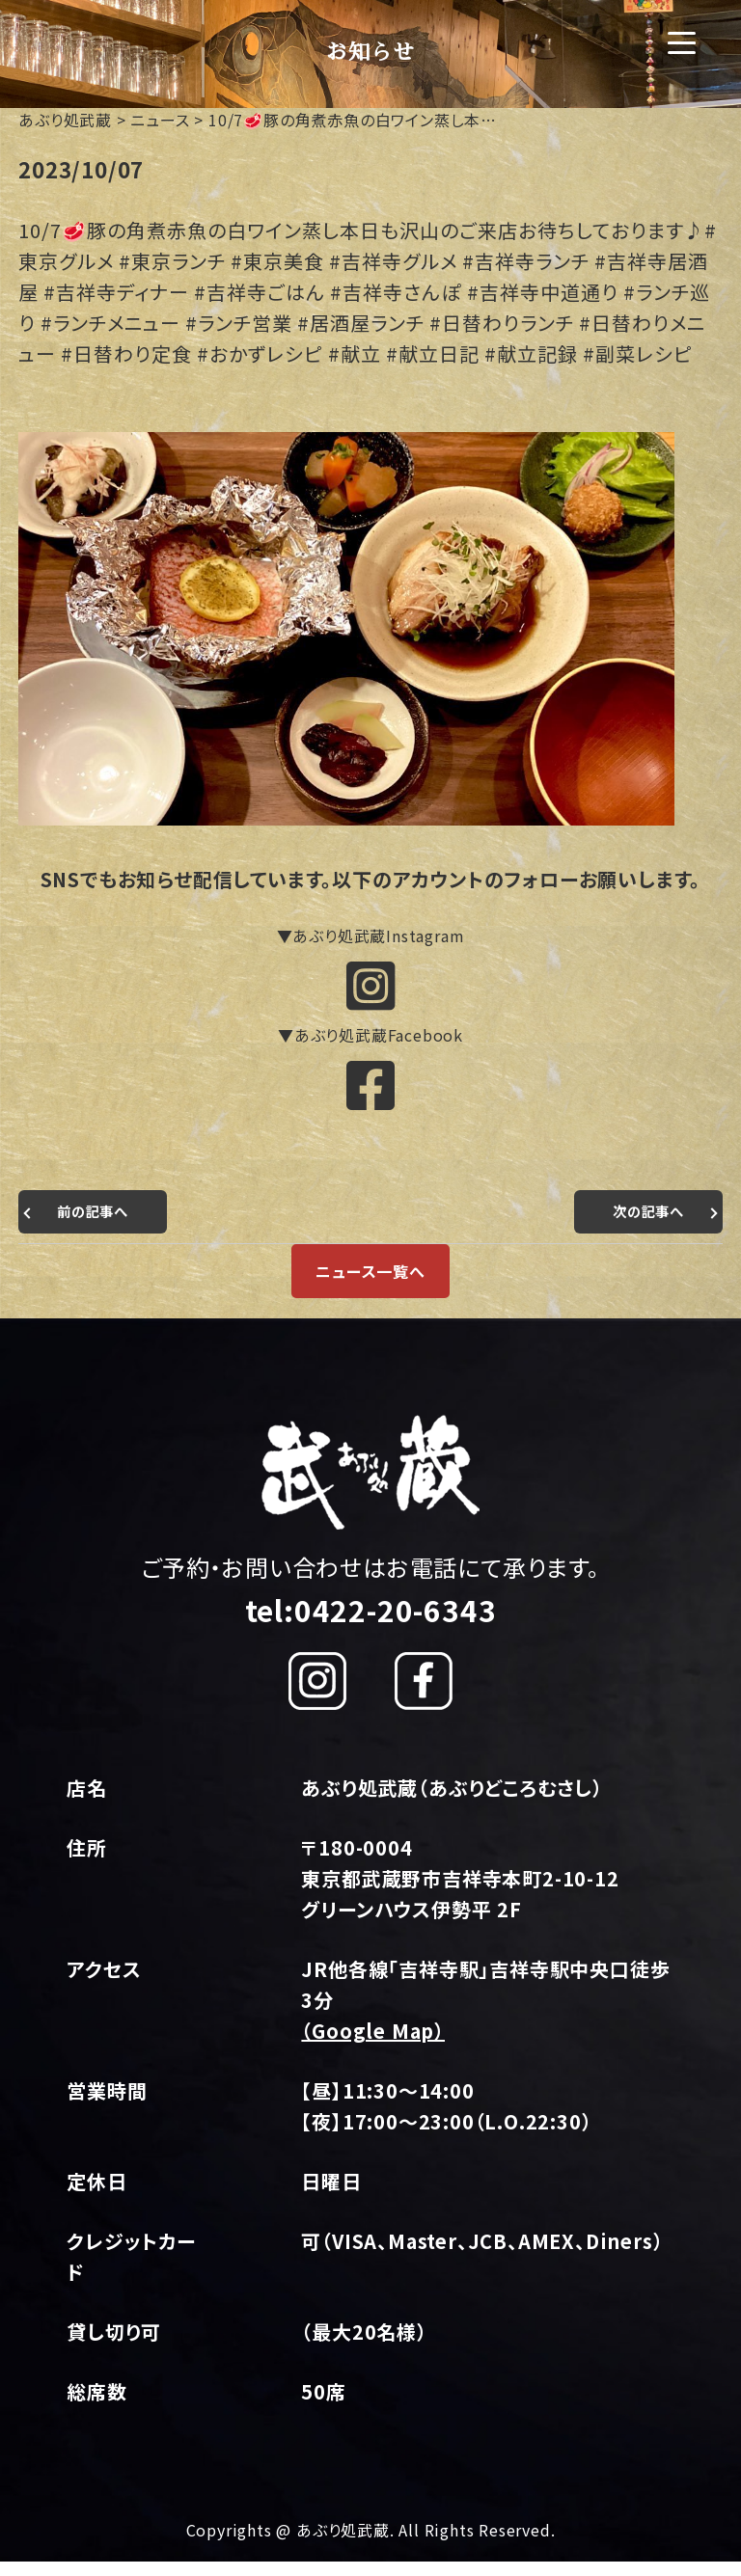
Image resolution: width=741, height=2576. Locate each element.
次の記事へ (643, 1224)
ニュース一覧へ (370, 1284)
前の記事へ (97, 1224)
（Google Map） (373, 2044)
